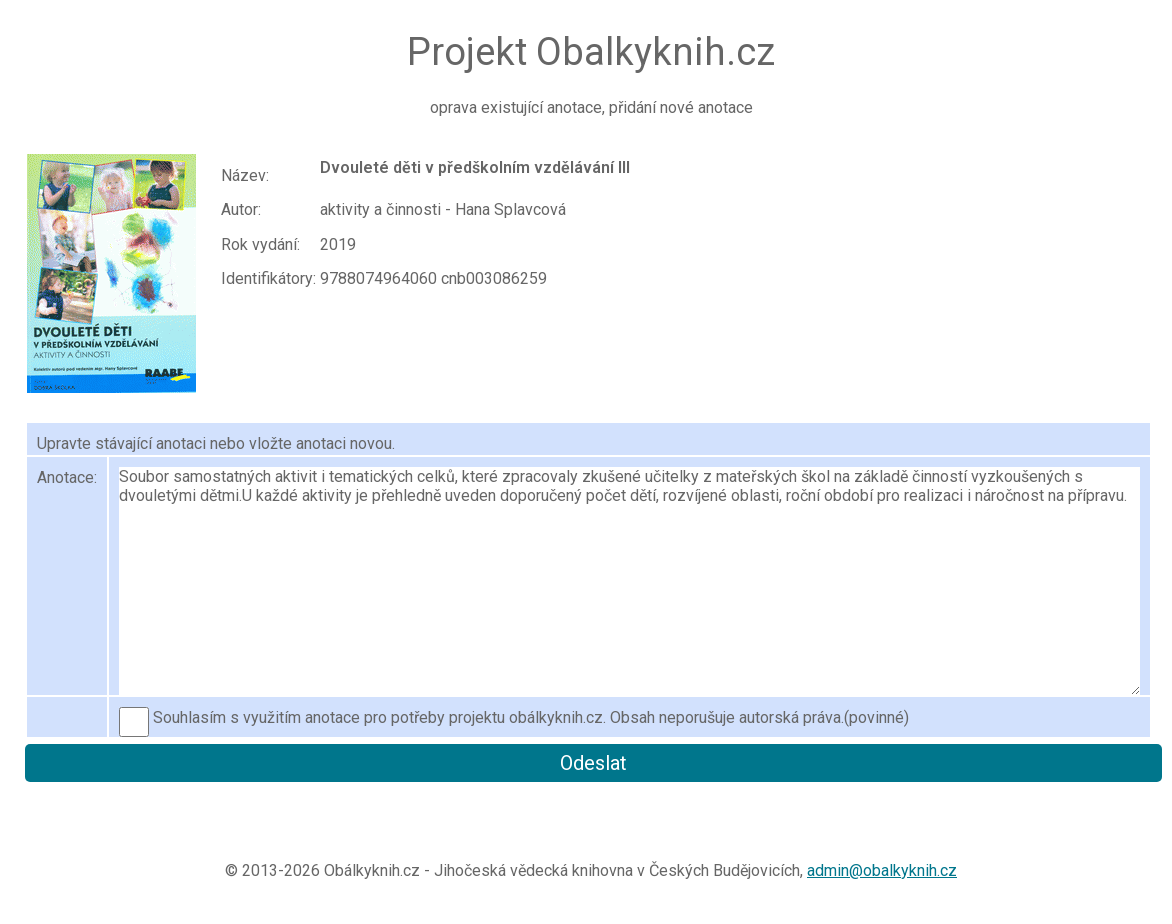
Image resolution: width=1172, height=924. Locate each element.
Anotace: (67, 477)
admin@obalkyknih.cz (882, 870)
